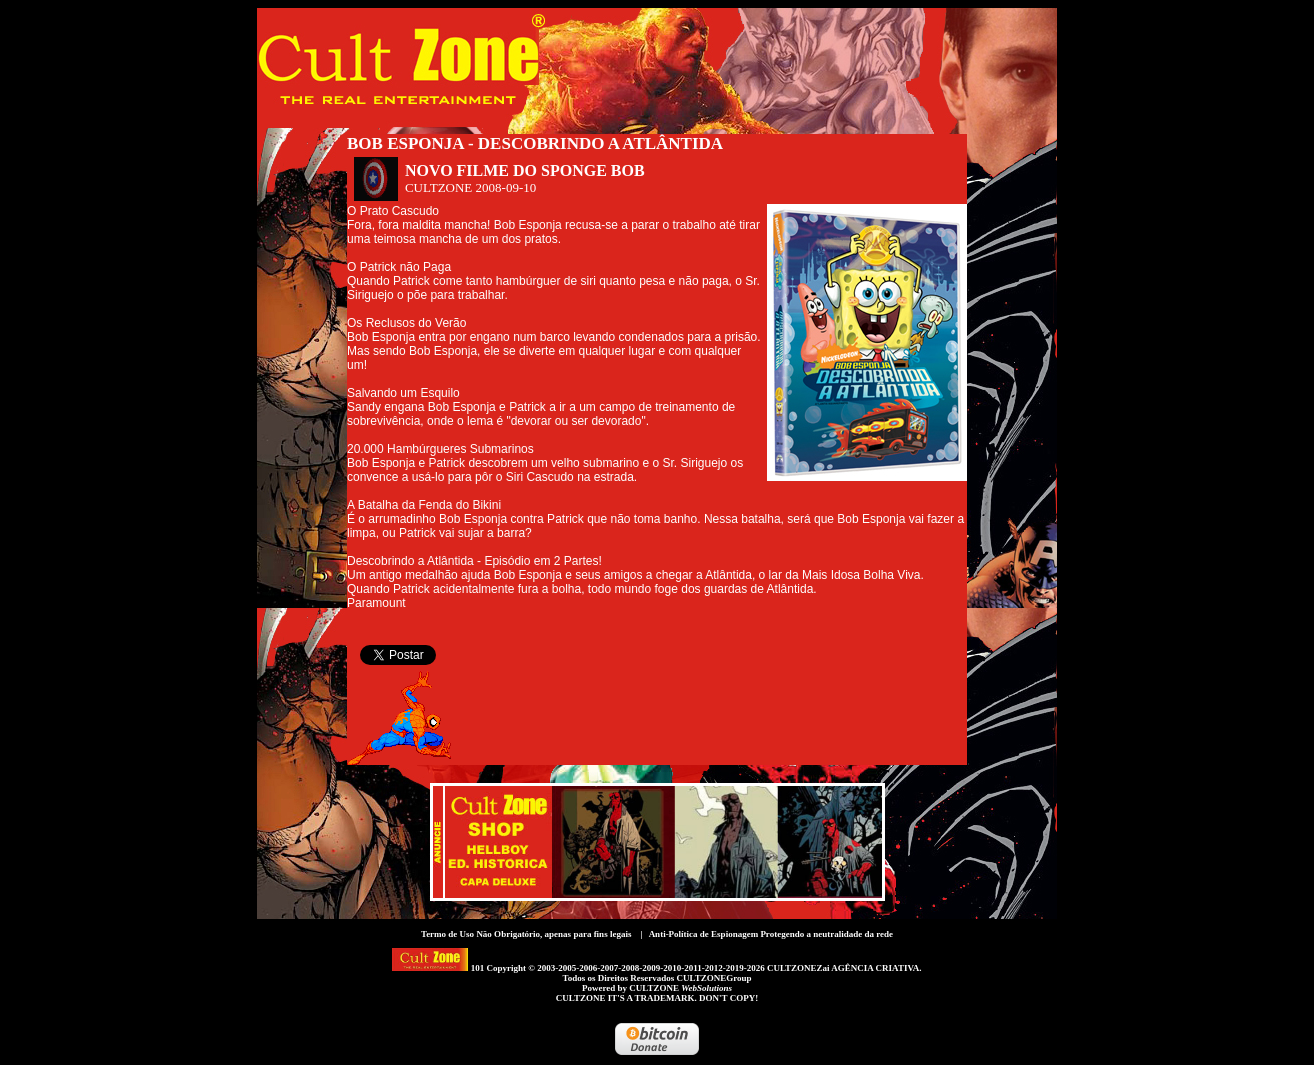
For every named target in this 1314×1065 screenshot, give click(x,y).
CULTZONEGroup (713, 978)
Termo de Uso (447, 934)
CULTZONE (680, 988)
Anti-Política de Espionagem (704, 934)
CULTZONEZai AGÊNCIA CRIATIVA (843, 968)
